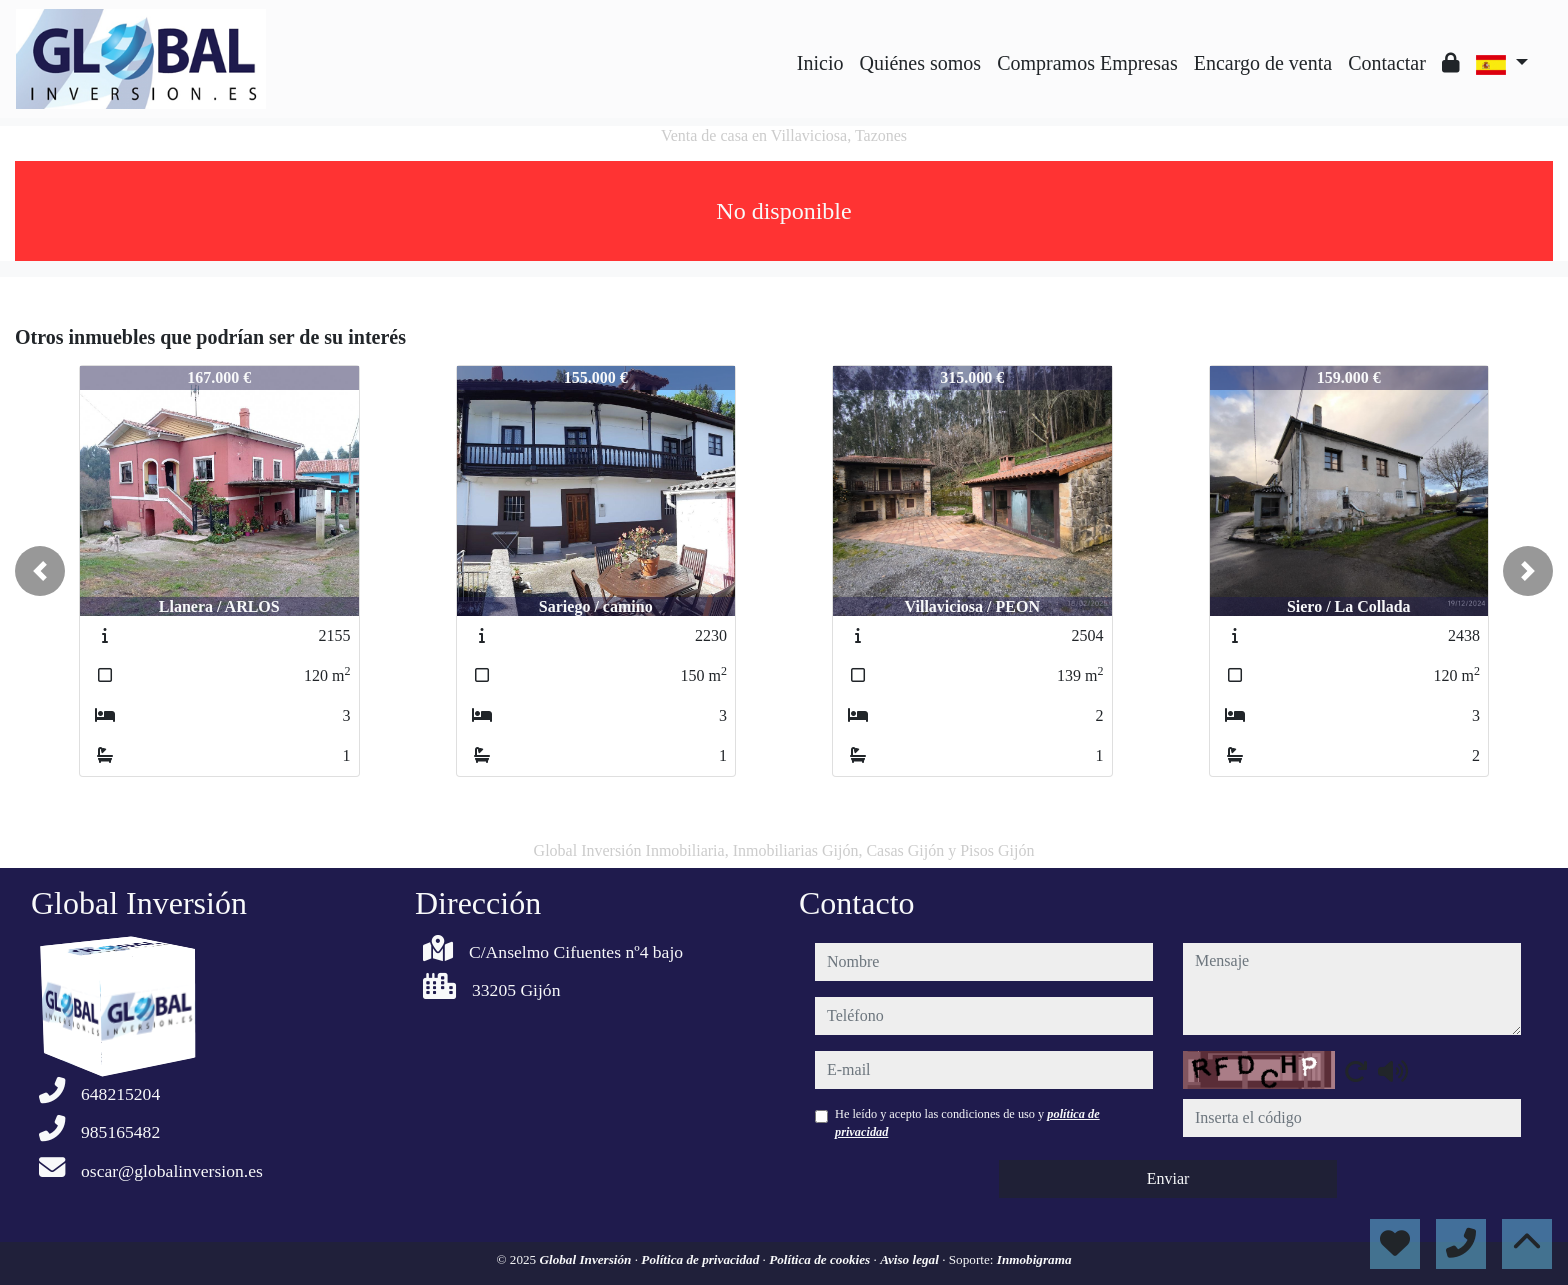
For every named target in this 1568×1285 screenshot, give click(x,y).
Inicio (820, 63)
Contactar (1387, 63)
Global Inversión (586, 1259)
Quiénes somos (920, 63)
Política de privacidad (701, 1259)
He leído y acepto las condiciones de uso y (967, 1123)
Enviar (1168, 1178)
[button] (40, 571)
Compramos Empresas (1087, 63)
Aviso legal (911, 1259)
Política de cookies (821, 1259)
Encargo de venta (1263, 63)
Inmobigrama (1034, 1259)
